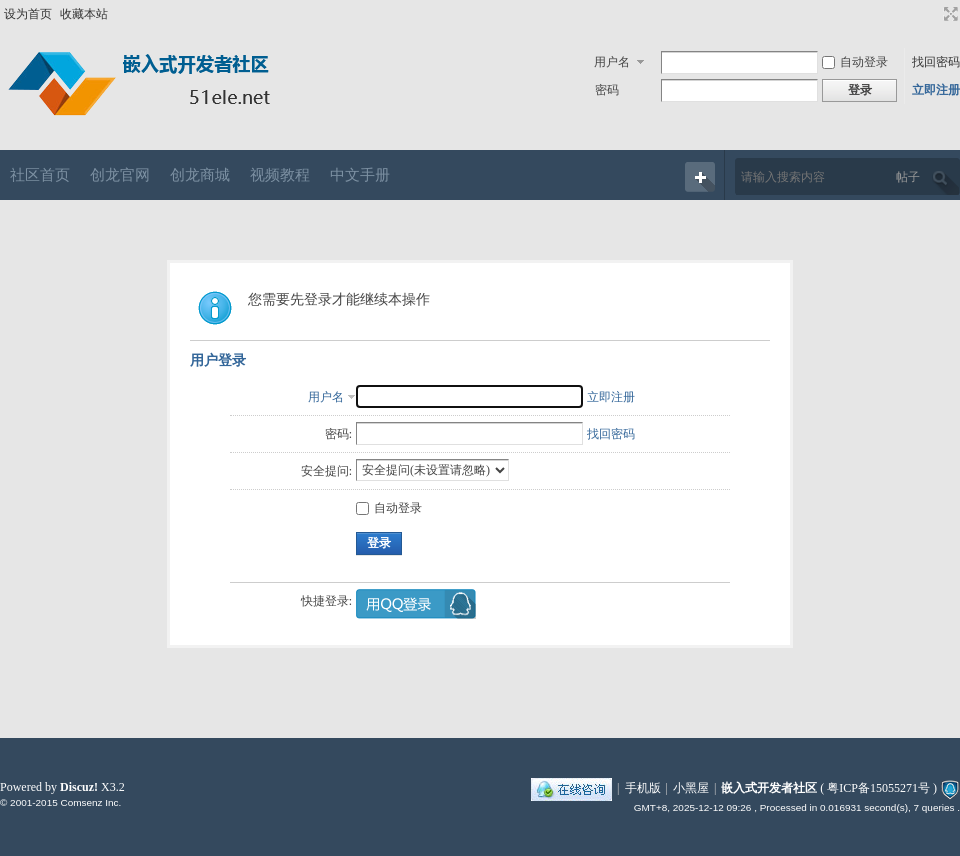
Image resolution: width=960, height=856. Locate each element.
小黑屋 (691, 788)
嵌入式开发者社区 (769, 788)
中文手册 (360, 175)
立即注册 (936, 90)
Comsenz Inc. (90, 802)
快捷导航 (700, 177)
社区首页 (40, 175)
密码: (338, 434)
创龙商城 (200, 175)
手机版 (643, 788)
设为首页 (28, 14)
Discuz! (79, 787)
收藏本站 (84, 14)
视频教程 (280, 175)
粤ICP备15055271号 (878, 788)
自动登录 (855, 62)
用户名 (612, 62)
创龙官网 (120, 175)
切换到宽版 (948, 14)
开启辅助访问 (932, 14)
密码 (607, 90)
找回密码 (936, 62)
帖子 (908, 177)
